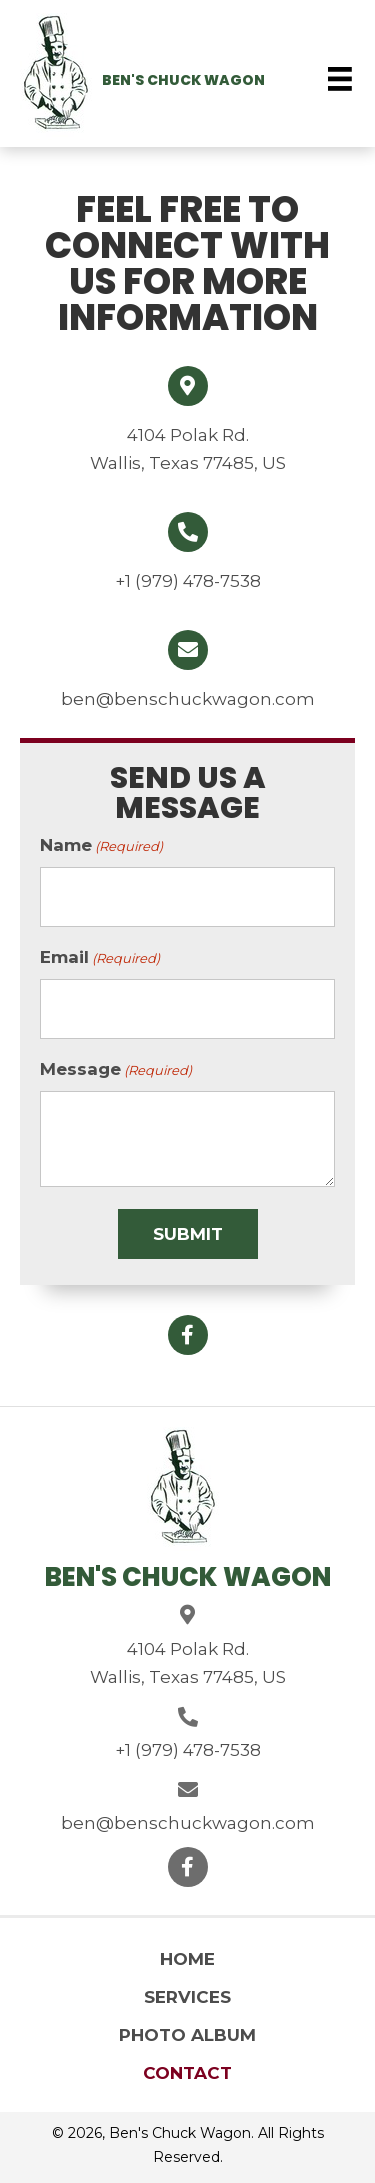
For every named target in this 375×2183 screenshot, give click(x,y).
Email (100, 958)
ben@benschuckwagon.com (188, 699)
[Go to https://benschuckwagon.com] (56, 76)
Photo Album (187, 2035)
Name (101, 846)
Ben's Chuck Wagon (183, 80)
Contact (187, 2073)
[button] (188, 1335)
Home (187, 1959)
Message (116, 1070)
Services (187, 1997)
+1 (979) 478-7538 (188, 581)
